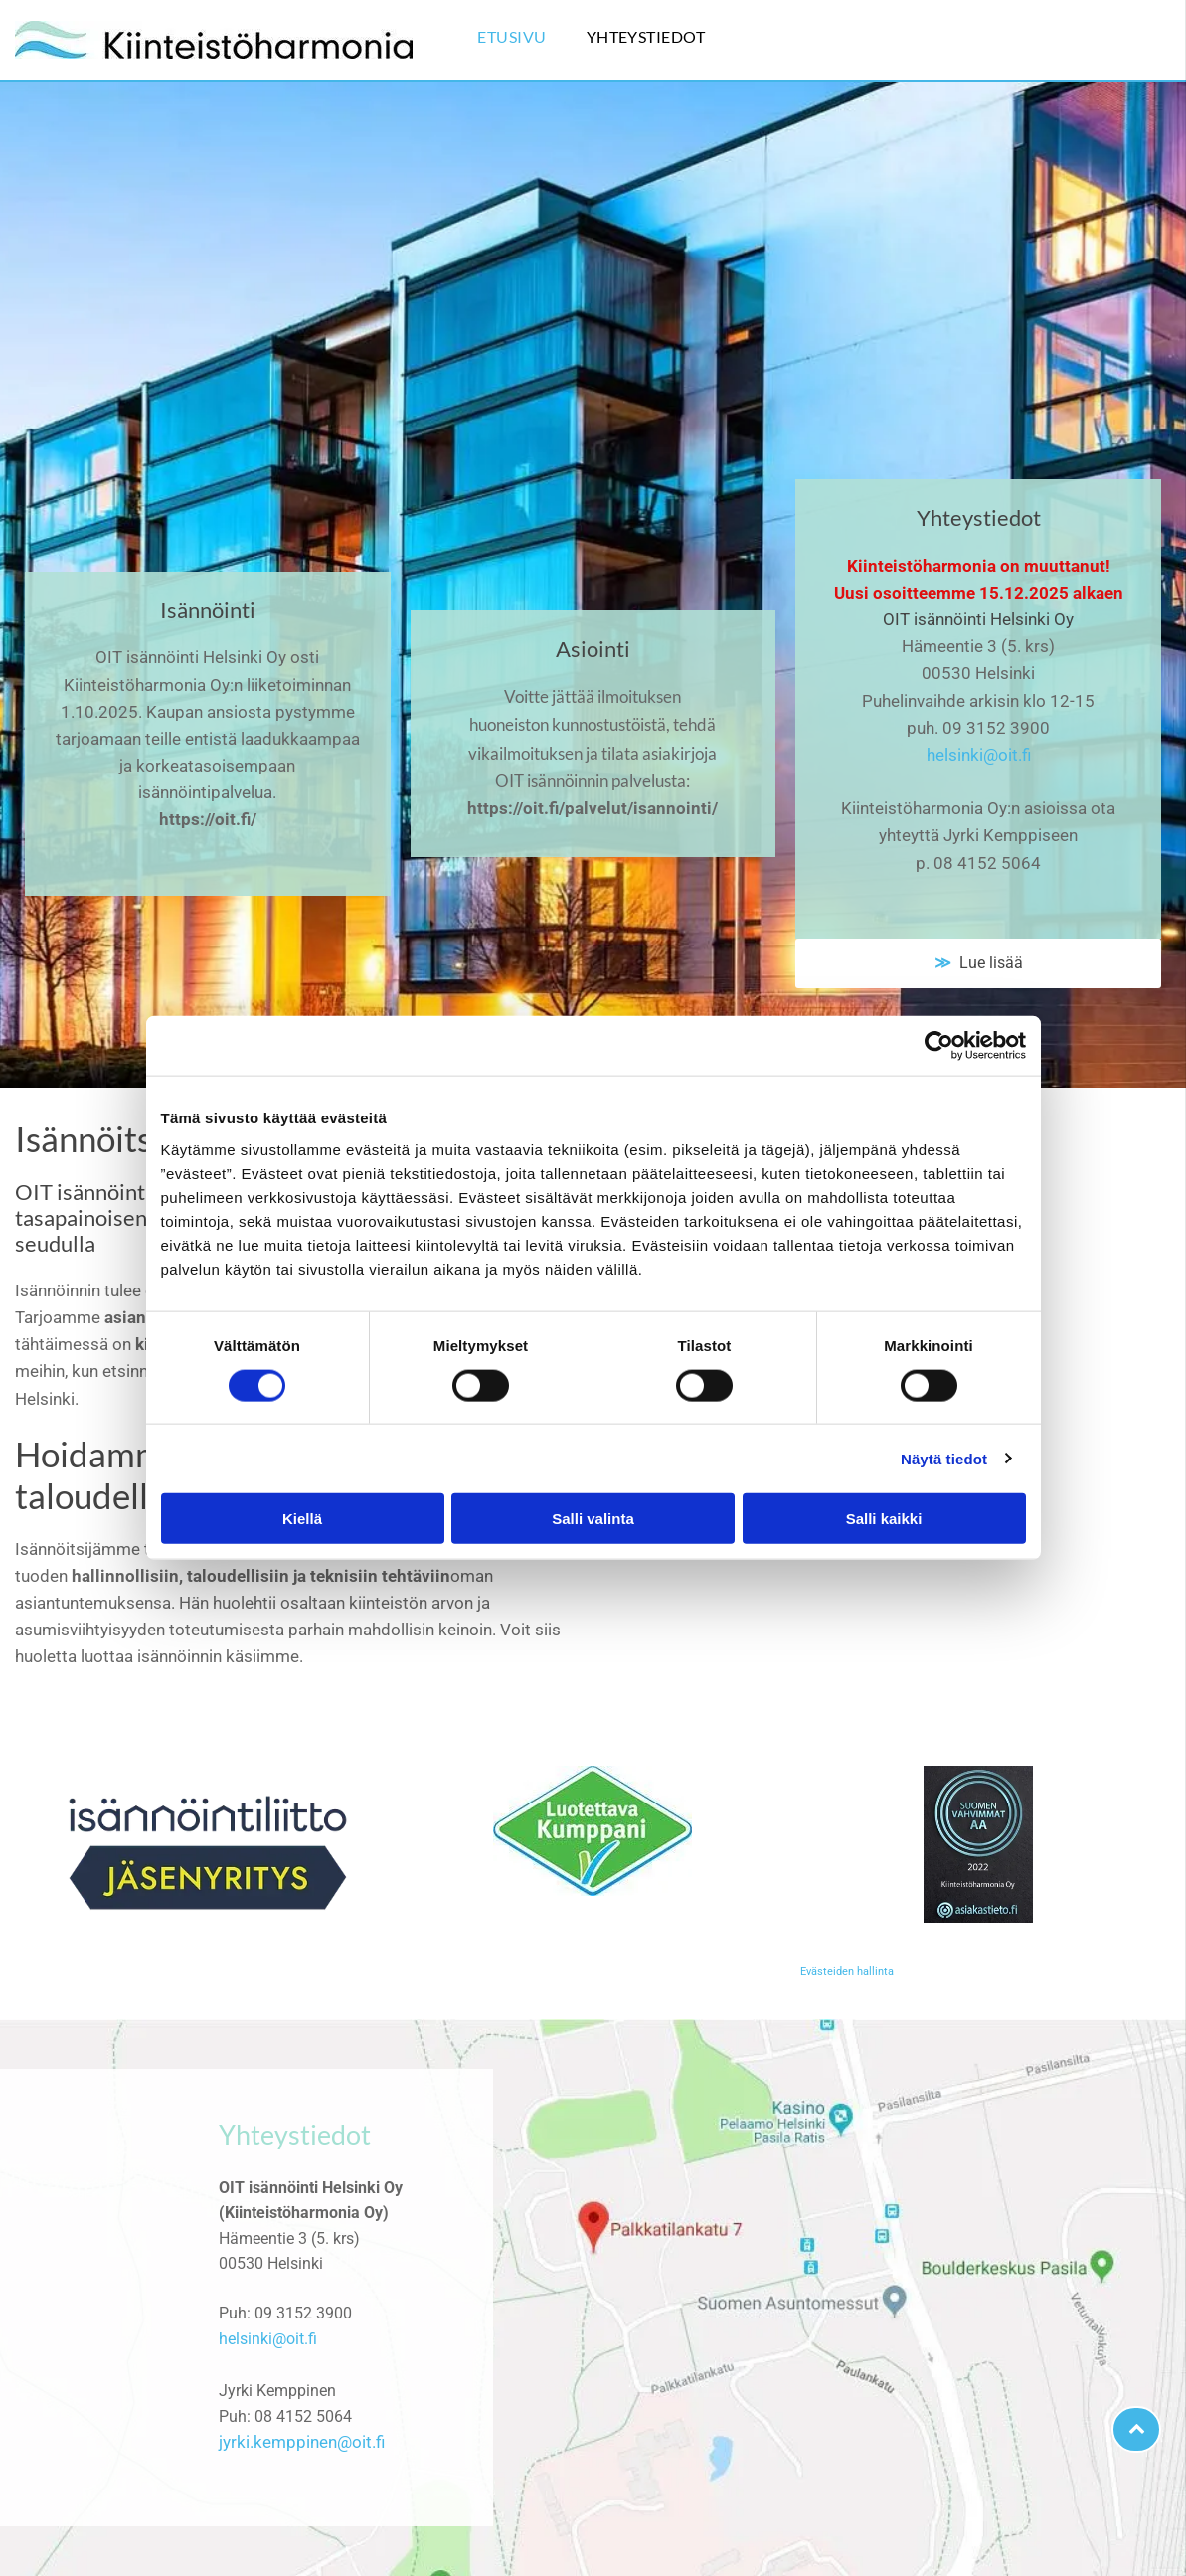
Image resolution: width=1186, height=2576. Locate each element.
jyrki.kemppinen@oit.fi (302, 2442)
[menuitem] (531, 40)
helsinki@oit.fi (979, 755)
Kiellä (302, 1518)
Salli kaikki (884, 1518)
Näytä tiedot (944, 1458)
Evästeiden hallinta (847, 1971)
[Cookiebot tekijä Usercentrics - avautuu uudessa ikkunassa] (939, 1046)
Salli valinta (593, 1518)
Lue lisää (987, 962)
